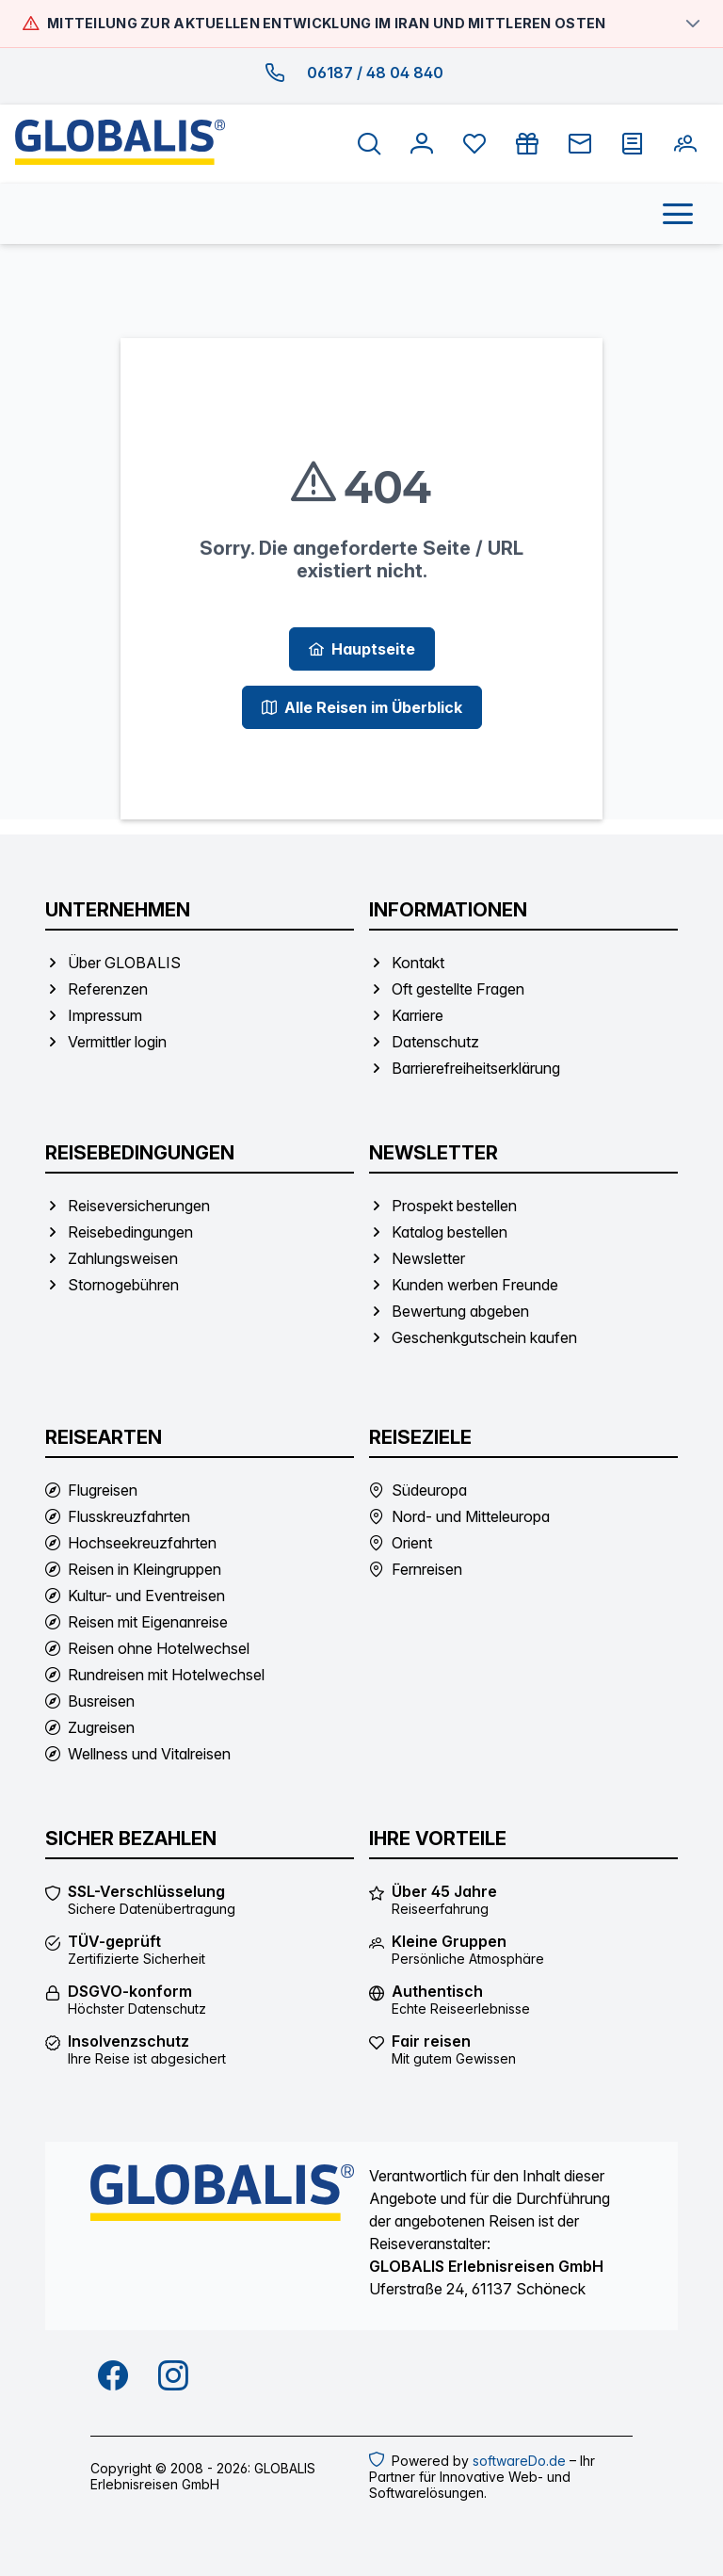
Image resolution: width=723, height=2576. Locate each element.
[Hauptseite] (362, 649)
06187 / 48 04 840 (375, 72)
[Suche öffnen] (369, 144)
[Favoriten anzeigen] (474, 144)
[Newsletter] (579, 144)
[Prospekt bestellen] (632, 144)
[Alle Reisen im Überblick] (362, 707)
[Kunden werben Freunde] (685, 144)
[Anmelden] (421, 144)
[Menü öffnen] (677, 213)
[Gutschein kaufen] (527, 144)
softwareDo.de (519, 2461)
